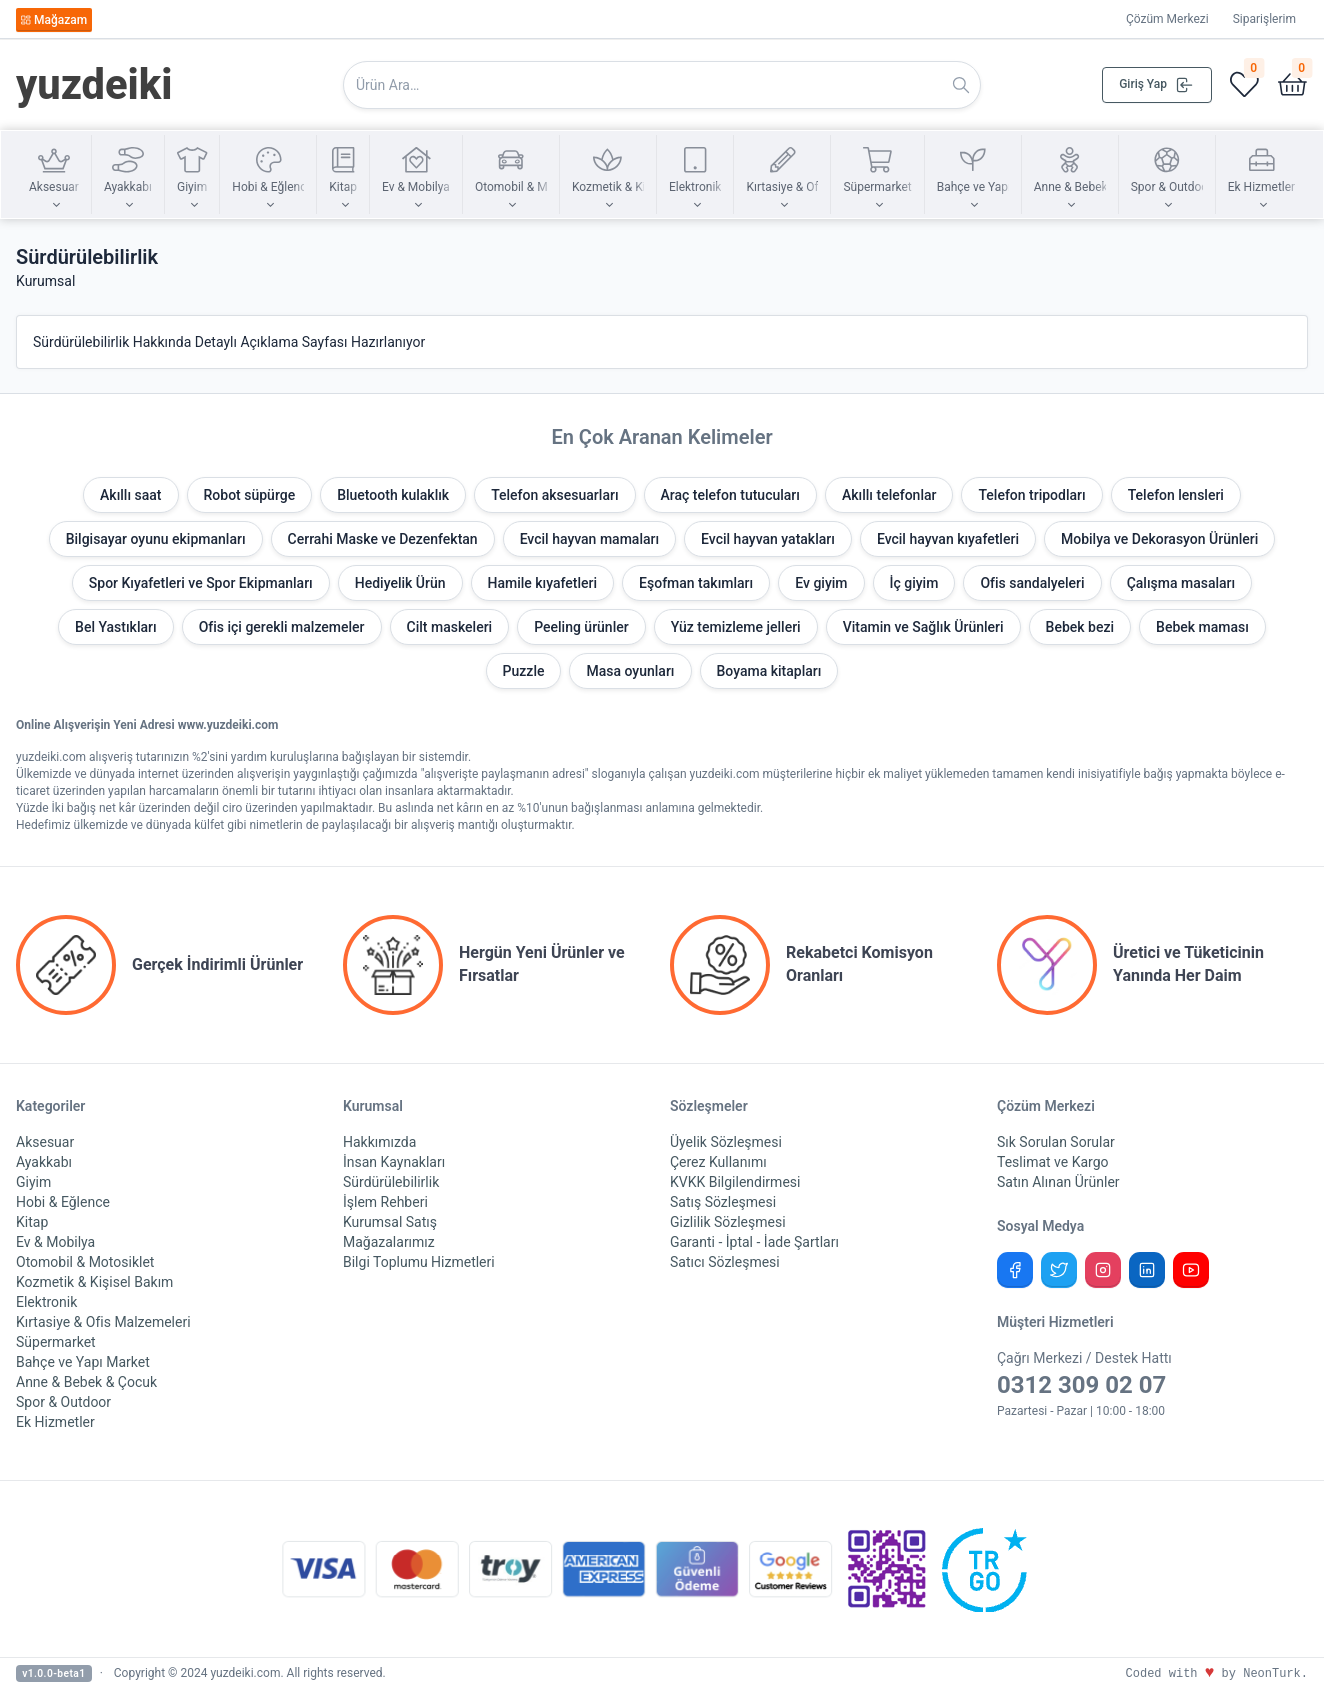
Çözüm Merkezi (1167, 19)
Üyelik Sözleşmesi (726, 1142)
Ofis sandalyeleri (1032, 583)
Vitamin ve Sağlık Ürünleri (923, 627)
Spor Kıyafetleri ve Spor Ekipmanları (201, 583)
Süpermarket (56, 1342)
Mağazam (53, 20)
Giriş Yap (1157, 85)
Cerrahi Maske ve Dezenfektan (383, 539)
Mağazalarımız (389, 1242)
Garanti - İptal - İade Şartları (754, 1242)
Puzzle (524, 671)
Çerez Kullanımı (718, 1162)
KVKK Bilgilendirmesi (735, 1182)
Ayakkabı (44, 1162)
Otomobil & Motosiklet (85, 1262)
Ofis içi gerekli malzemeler (282, 627)
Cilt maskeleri (450, 627)
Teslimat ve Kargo (1053, 1162)
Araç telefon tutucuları (730, 495)
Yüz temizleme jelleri (736, 627)
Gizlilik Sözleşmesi (728, 1222)
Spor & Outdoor (63, 1402)
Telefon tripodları (1031, 495)
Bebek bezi (1080, 627)
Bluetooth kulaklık (393, 495)
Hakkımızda (379, 1142)
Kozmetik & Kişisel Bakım (94, 1282)
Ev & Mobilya (55, 1242)
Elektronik (46, 1302)
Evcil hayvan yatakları (768, 539)
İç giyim (914, 583)
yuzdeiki (94, 85)
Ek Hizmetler (55, 1422)
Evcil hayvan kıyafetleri (948, 539)
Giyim (33, 1182)
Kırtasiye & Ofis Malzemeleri (103, 1322)
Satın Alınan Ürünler (1058, 1182)
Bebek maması (1202, 627)
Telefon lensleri (1176, 495)
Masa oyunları (630, 671)
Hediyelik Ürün (400, 583)
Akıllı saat (130, 495)
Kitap (32, 1222)
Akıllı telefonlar (889, 495)
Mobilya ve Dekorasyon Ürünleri (1159, 539)
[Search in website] (662, 85)
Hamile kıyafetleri (543, 583)
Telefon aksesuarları (554, 495)
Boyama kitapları (769, 671)
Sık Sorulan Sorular (1056, 1142)
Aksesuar (45, 1142)
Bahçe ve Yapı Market (83, 1362)
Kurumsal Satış (390, 1222)
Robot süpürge (250, 495)
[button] (54, 175)
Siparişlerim (1264, 19)
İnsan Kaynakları (394, 1162)
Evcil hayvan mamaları (589, 539)
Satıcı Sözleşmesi (725, 1262)
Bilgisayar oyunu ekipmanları (156, 539)
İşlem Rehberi (385, 1202)
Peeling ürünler (581, 627)
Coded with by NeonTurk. (1217, 1674)
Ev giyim (821, 583)
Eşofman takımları (696, 583)
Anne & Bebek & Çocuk (86, 1382)
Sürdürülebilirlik (391, 1182)
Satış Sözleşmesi (723, 1202)
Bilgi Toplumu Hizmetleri (419, 1262)
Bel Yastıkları (116, 627)
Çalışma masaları (1181, 583)
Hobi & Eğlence (63, 1202)
